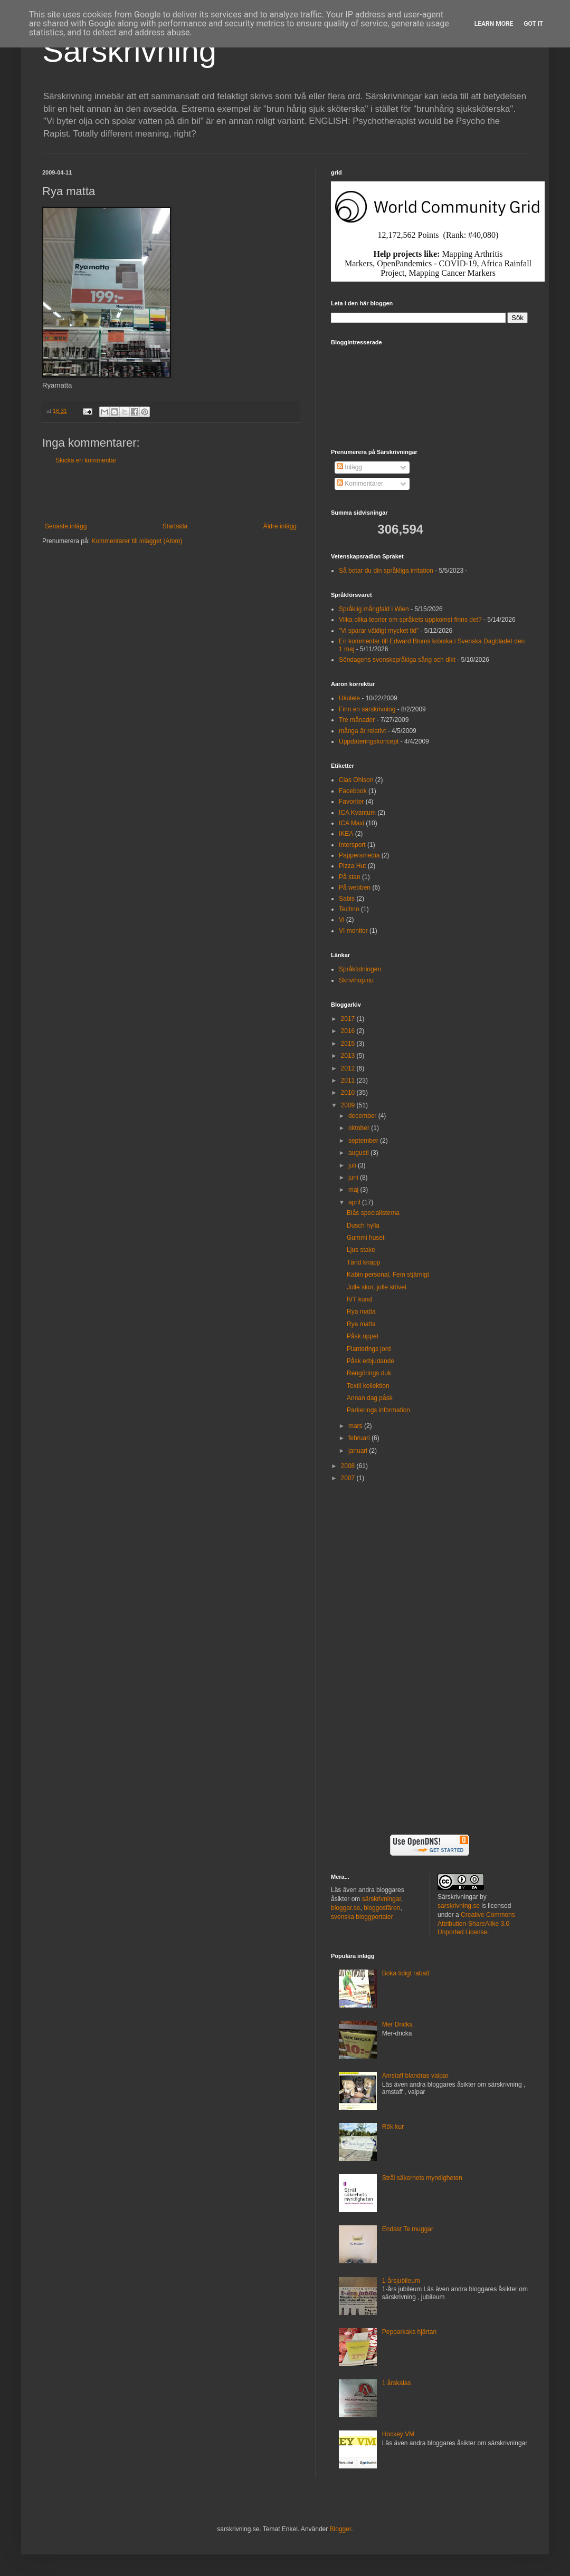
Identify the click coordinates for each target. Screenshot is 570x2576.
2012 (349, 1068)
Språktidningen (360, 969)
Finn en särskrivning (367, 709)
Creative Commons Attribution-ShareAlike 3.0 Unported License (476, 1923)
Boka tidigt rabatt (406, 1973)
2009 (349, 1105)
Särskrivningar (458, 1896)
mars (356, 1426)
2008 (349, 1466)
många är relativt (362, 731)
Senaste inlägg (66, 526)
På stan (349, 877)
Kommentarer (360, 483)
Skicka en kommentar (85, 460)
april (355, 1202)
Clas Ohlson (356, 780)
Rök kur (393, 2126)
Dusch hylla (363, 1225)
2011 (349, 1080)
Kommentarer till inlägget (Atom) (136, 541)
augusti (359, 1152)
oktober (359, 1128)
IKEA (346, 833)
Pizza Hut (352, 866)
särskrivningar (381, 1899)
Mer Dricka (397, 2024)
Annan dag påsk (370, 1398)
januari (358, 1450)
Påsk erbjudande (370, 1361)
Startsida (175, 526)
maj (354, 1189)
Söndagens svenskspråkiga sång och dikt (397, 659)
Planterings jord (369, 1349)
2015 (349, 1043)
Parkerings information (378, 1410)
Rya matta (361, 1311)
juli (353, 1165)
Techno (349, 909)
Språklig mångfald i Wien (374, 609)
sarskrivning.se (459, 1905)
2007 (349, 1478)
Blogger (341, 2529)
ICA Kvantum (357, 812)
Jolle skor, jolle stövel (376, 1287)
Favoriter (351, 801)
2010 (349, 1092)
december (363, 1116)
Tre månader (357, 719)
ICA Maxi (351, 823)
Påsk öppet (362, 1336)
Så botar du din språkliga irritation (386, 570)
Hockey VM (398, 2434)
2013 (349, 1055)
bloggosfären (382, 1908)
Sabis (347, 898)
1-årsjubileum (401, 2280)
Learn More (494, 23)
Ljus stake (361, 1249)
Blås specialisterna (373, 1213)
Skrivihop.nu (356, 980)
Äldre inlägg (280, 526)
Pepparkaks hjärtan (409, 2332)
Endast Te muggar (407, 2229)
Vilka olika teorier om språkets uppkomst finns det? (410, 619)
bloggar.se (345, 1908)
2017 (349, 1018)
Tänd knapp (363, 1262)
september (364, 1140)
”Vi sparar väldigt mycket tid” (379, 630)
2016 (349, 1031)
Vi (341, 919)
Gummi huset (365, 1237)
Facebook (353, 791)
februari (360, 1438)
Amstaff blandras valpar (415, 2075)
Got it (533, 23)
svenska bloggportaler (362, 1917)
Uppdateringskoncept (368, 741)
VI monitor (353, 930)
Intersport (352, 844)
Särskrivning (129, 51)
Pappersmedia (359, 855)
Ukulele (349, 698)
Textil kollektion (368, 1386)
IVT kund (359, 1299)
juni (354, 1177)
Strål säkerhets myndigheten (422, 2178)
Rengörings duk (369, 1373)
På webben (354, 887)
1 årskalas (396, 2383)
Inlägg (349, 467)
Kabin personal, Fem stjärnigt (388, 1274)
